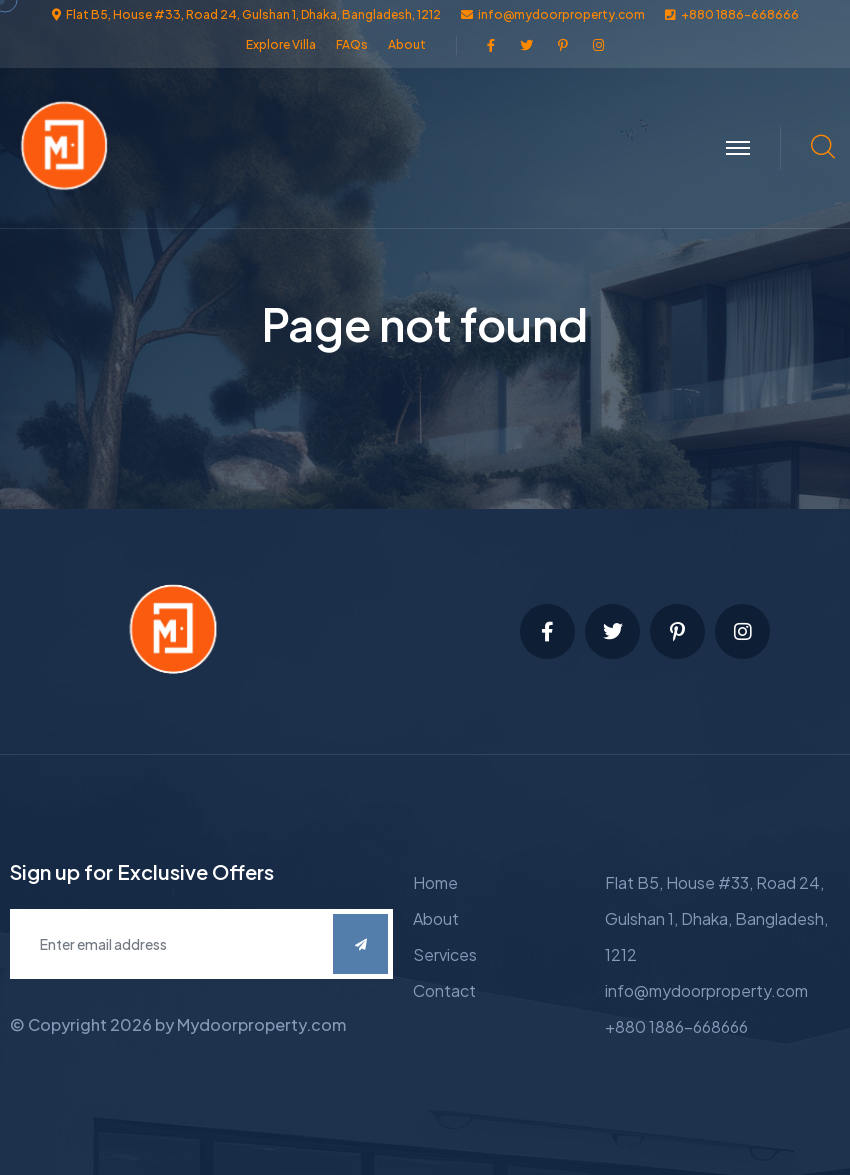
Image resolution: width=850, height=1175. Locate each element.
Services (445, 954)
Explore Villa (281, 44)
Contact (444, 990)
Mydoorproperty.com (261, 1024)
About (407, 44)
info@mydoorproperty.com (706, 990)
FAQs (352, 44)
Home (435, 882)
